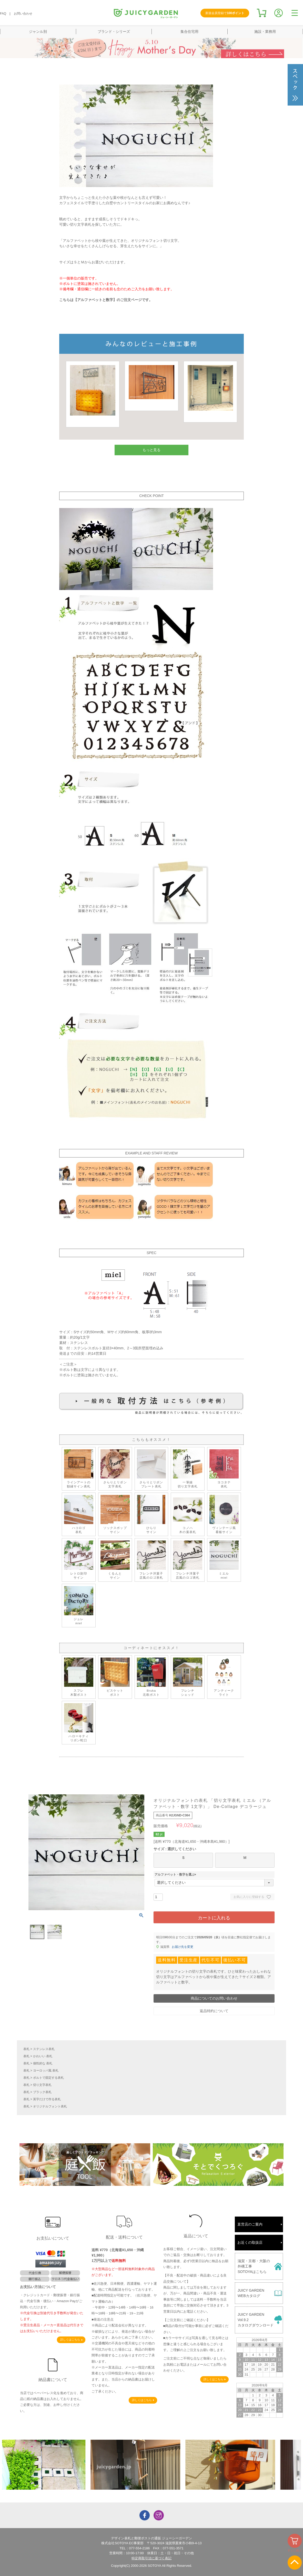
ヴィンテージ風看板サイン (224, 1514)
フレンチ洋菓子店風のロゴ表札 (151, 1559)
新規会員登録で (224, 13)
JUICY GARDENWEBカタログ (251, 2293)
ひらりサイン (151, 1514)
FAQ (3, 13)
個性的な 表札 (42, 2063)
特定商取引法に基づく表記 (151, 2558)
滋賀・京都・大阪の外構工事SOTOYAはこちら (254, 2266)
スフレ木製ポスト (78, 1677)
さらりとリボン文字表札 (115, 1468)
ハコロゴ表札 (78, 1514)
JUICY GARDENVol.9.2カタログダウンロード (256, 2319)
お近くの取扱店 (249, 2242)
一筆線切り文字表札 (187, 1468)
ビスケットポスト (115, 1677)
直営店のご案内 (249, 2224)
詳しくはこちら (70, 2339)
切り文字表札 (42, 2085)
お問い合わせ (23, 13)
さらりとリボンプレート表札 (151, 1468)
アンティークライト (224, 1677)
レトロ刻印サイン (78, 1559)
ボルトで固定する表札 (48, 2078)
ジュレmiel (78, 1605)
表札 (26, 2049)
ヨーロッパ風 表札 (45, 2070)
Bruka (151, 1675)
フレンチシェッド (187, 1677)
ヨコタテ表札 (224, 1468)
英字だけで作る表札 (47, 2099)
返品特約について (214, 2011)
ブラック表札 (42, 2092)
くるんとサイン (115, 1559)
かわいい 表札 (42, 2056)
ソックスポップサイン (115, 1514)
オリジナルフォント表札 (50, 2106)
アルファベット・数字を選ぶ (176, 1874)
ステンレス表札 (44, 2049)
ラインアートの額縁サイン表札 (78, 1468)
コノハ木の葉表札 (187, 1514)
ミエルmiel (224, 1559)
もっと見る (151, 450)
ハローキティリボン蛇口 (78, 1722)
